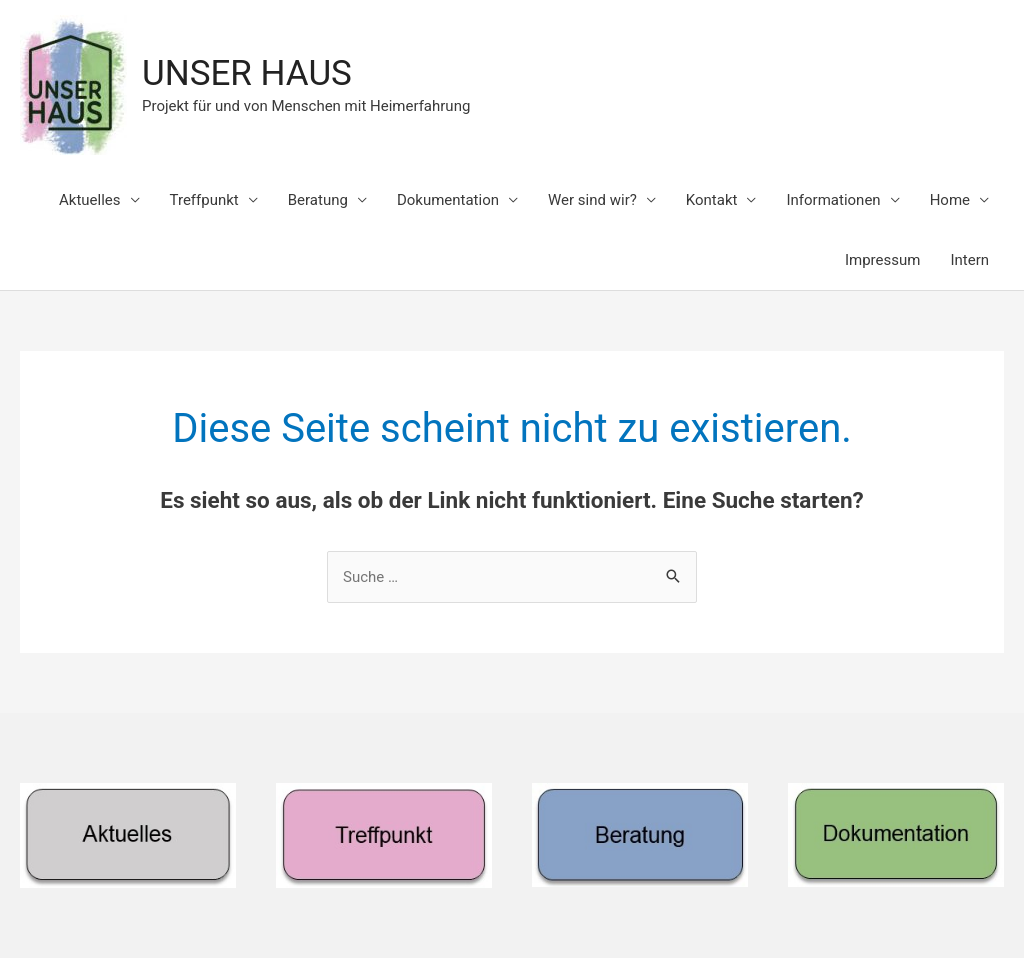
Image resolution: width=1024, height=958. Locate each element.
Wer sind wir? (592, 200)
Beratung (318, 200)
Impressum (882, 260)
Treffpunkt (204, 200)
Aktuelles (90, 200)
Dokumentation (448, 200)
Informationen (833, 200)
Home (950, 200)
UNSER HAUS (247, 73)
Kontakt (712, 200)
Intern (969, 260)
